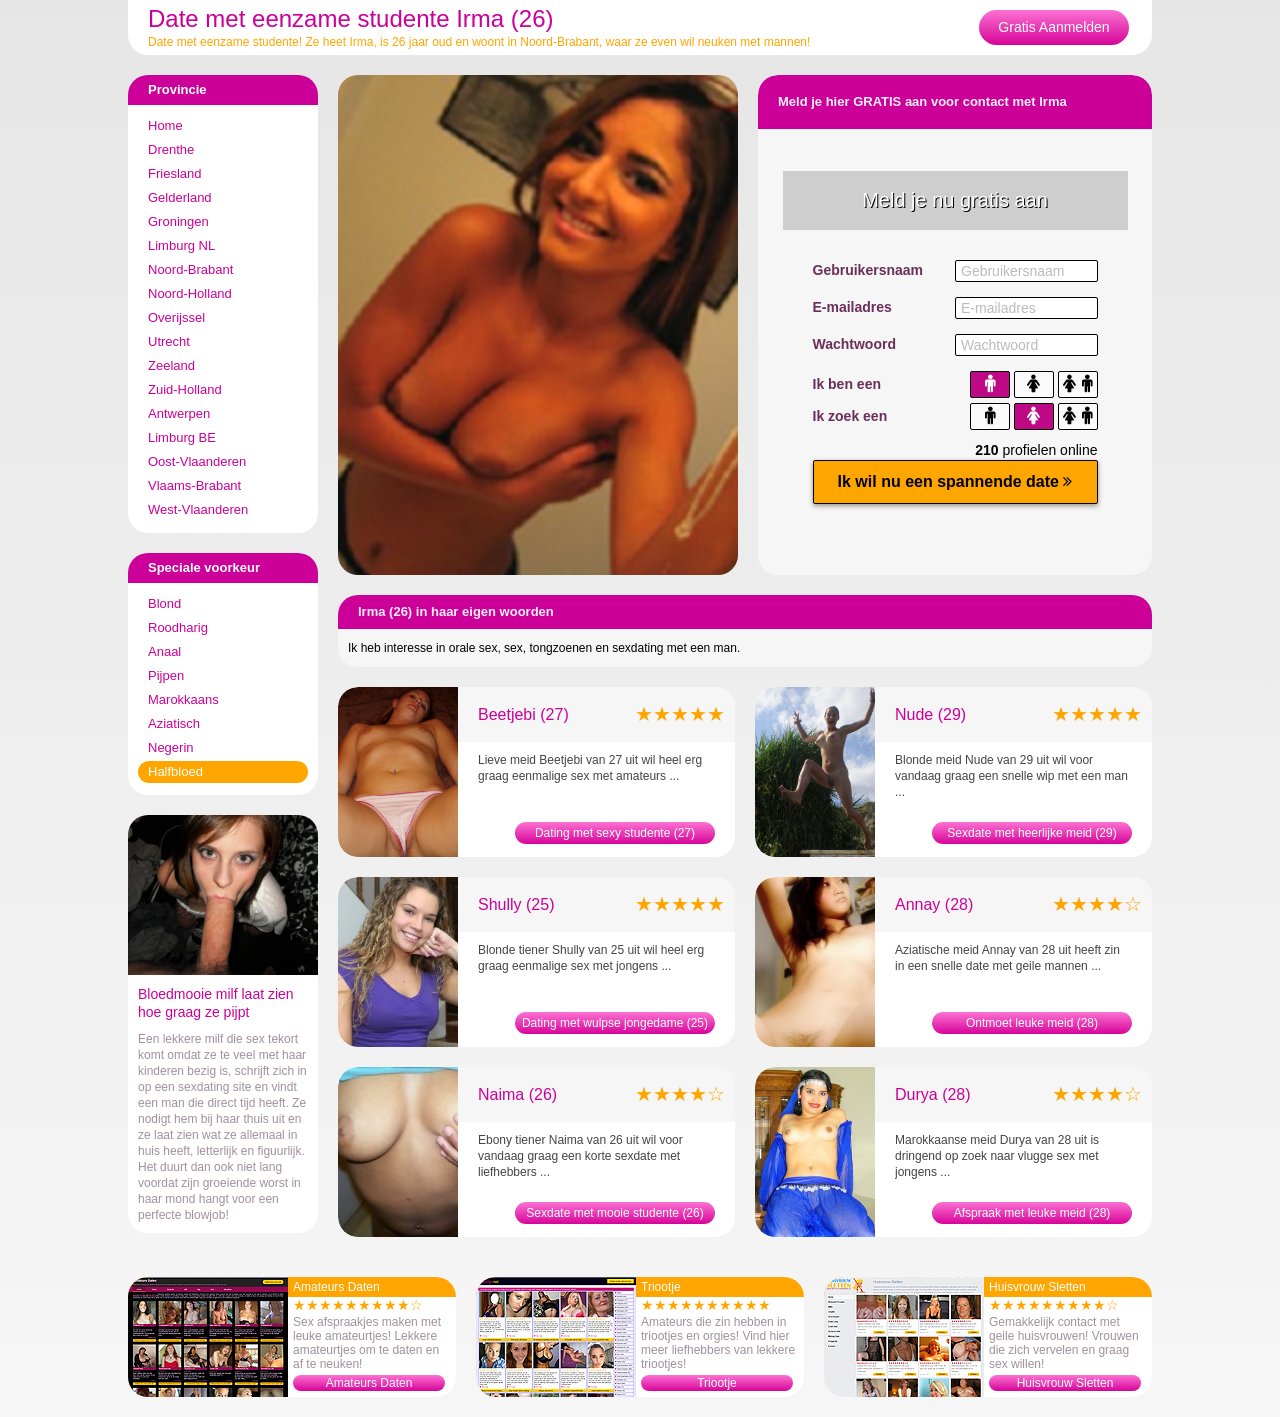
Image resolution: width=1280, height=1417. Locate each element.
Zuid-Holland (185, 389)
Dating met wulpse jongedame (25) (615, 1023)
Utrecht (169, 341)
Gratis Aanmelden (1053, 27)
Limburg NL (181, 245)
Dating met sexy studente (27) (615, 833)
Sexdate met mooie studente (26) (614, 1213)
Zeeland (171, 365)
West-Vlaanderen (198, 509)
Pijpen (166, 675)
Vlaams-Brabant (194, 485)
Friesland (174, 173)
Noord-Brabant (190, 269)
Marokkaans (183, 699)
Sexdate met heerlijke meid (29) (1031, 833)
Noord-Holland (190, 293)
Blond (164, 603)
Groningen (178, 221)
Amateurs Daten (369, 1383)
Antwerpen (179, 413)
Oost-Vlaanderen (197, 461)
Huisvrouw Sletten (1065, 1383)
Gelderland (180, 197)
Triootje (717, 1383)
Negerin (171, 747)
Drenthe (171, 149)
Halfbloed (175, 771)
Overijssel (176, 317)
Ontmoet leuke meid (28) (1032, 1023)
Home (165, 125)
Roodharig (178, 627)
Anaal (164, 651)
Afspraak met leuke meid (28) (1032, 1213)
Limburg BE (182, 437)
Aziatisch (174, 723)
